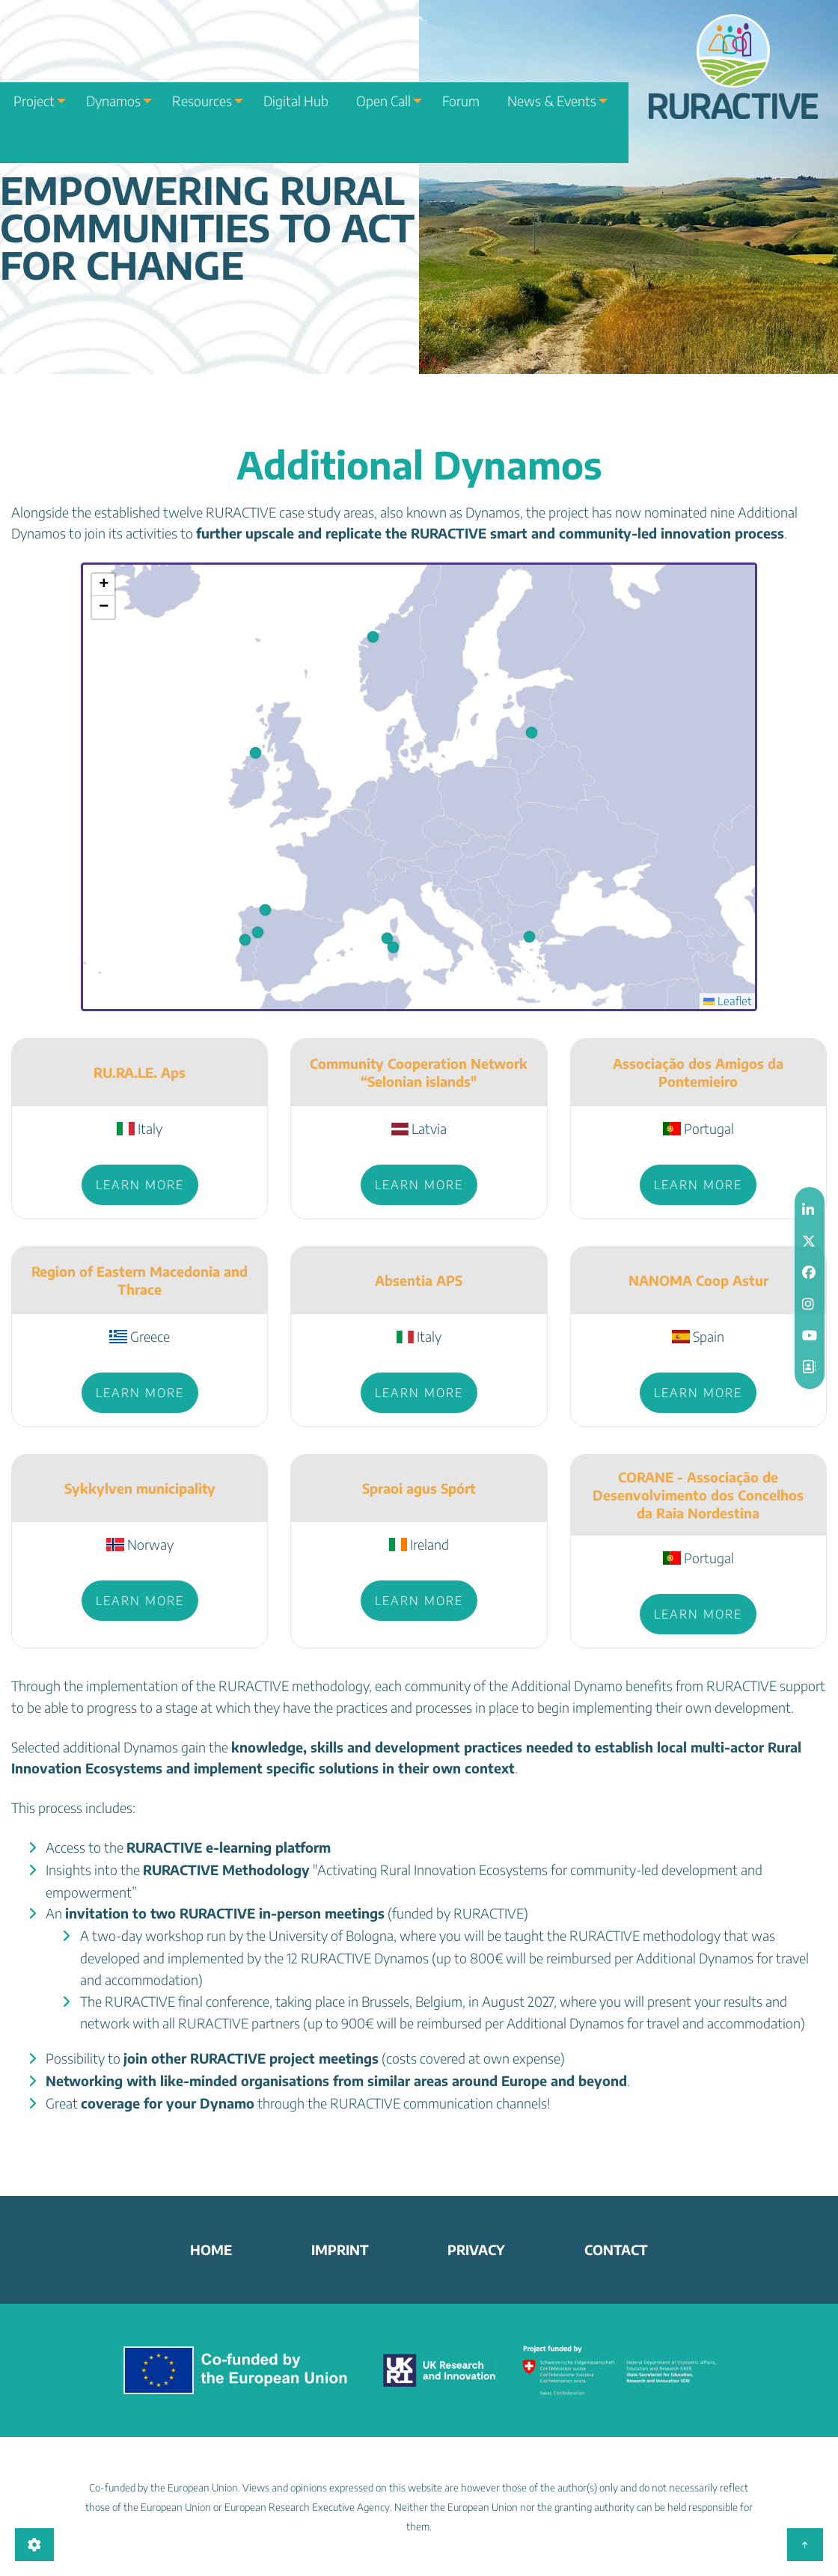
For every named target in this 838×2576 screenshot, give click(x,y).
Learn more (140, 1184)
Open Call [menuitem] (372, 79)
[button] (393, 947)
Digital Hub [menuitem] (295, 79)
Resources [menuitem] (200, 79)
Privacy (476, 2249)
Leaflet (727, 1001)
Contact (616, 2249)
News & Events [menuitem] (531, 79)
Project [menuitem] (28, 79)
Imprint (340, 2249)
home (211, 2249)
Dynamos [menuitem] (109, 79)
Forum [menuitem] (452, 79)
